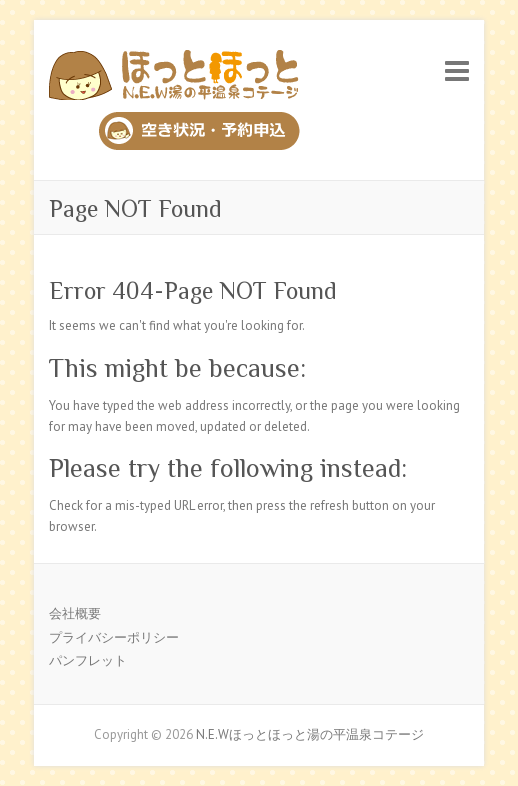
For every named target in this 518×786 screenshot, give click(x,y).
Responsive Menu (457, 70)
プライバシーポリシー (114, 637)
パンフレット (88, 660)
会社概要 (75, 613)
